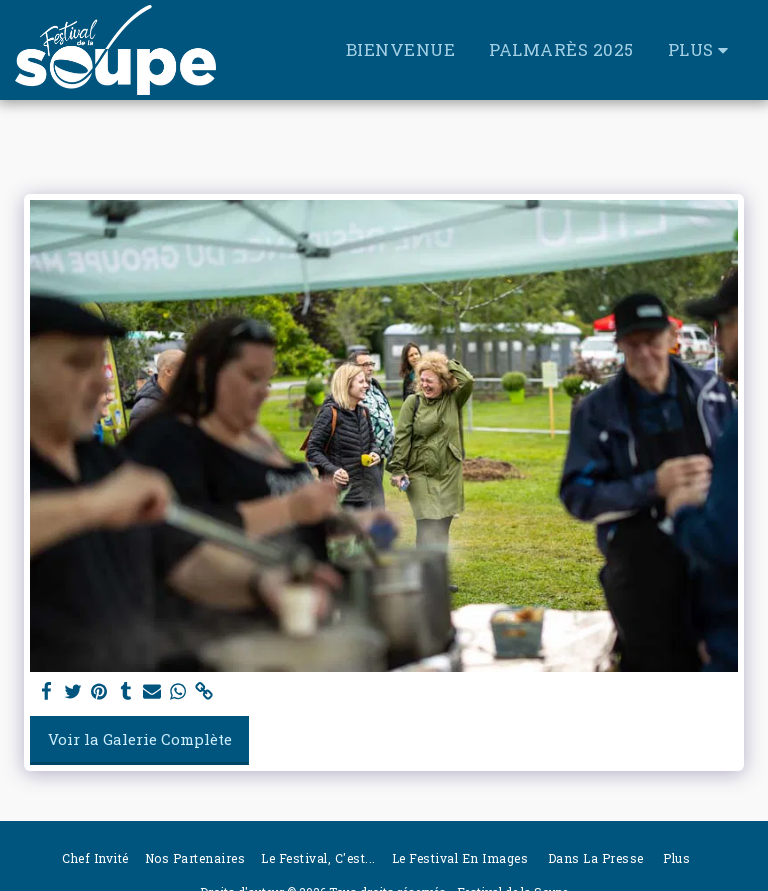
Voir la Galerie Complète (140, 739)
